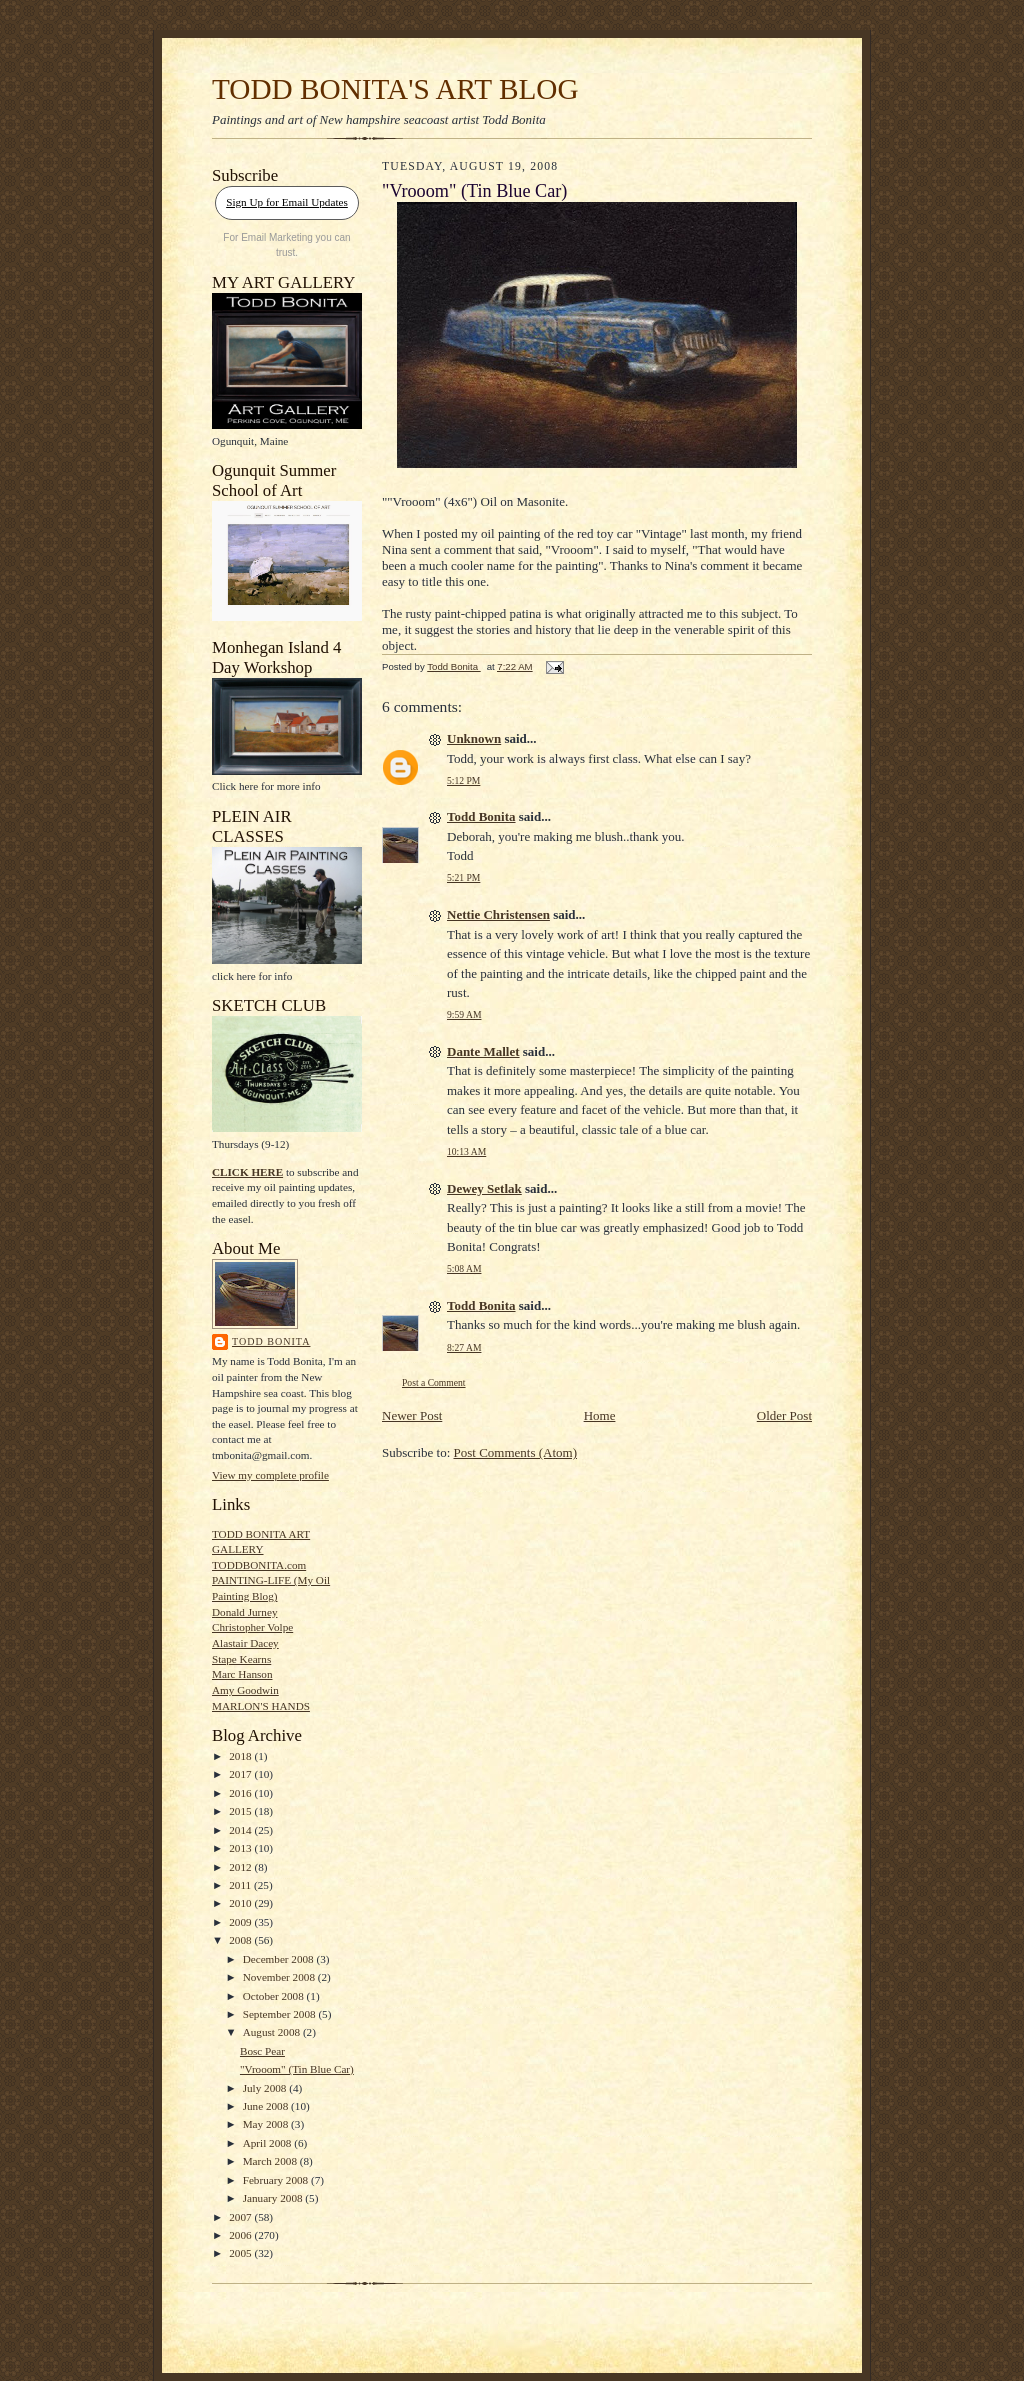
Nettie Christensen (498, 914)
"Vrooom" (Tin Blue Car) (297, 2069)
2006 (241, 2235)
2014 (241, 1830)
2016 (241, 1793)
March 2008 (271, 2161)
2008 (241, 1940)
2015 (241, 1811)
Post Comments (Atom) (516, 1452)
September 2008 (281, 2014)
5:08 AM (464, 1268)
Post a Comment (434, 1382)
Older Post (784, 1415)
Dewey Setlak (484, 1188)
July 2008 (266, 2088)
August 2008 (273, 2032)
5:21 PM (463, 877)
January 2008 (274, 2198)
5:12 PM (463, 780)
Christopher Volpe (252, 1627)
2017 (241, 1774)
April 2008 (269, 2143)
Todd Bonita (271, 1341)
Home (600, 1415)
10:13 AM (466, 1151)
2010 (241, 1903)
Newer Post (412, 1415)
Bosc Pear (262, 2051)
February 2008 (277, 2180)
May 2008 (267, 2124)
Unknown (474, 738)
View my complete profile (270, 1475)
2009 (241, 1922)
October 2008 (275, 1996)
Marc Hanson (242, 1674)
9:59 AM (464, 1014)
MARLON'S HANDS (261, 1706)
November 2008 (280, 1977)
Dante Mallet (483, 1051)
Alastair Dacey (245, 1643)
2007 (241, 2217)
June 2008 (267, 2106)
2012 (241, 1867)
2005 (241, 2253)
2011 (241, 1885)
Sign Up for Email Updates (287, 202)
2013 (241, 1848)
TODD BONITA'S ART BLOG (395, 89)
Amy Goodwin (245, 1690)
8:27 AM (464, 1347)
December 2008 (280, 1959)
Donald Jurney (244, 1612)
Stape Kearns (241, 1659)
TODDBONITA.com (259, 1565)
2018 (241, 1756)
